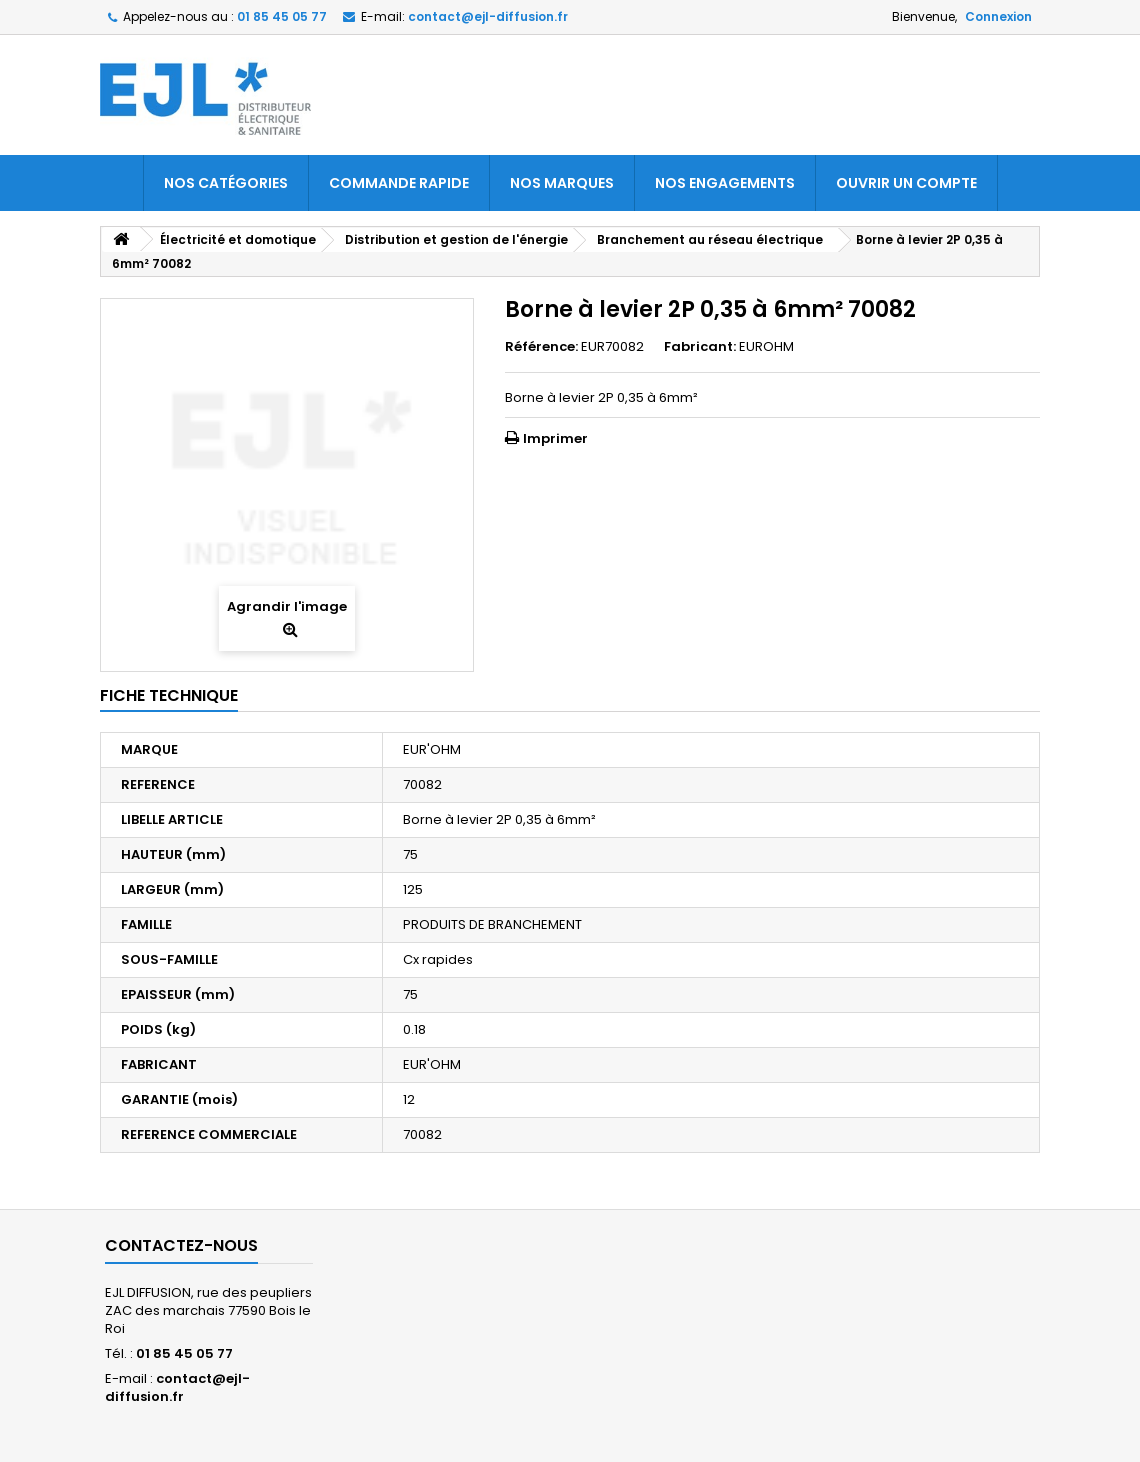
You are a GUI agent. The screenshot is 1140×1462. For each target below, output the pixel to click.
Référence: (541, 347)
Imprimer (555, 438)
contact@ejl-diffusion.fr (177, 1387)
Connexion (998, 16)
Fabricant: (700, 347)
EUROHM (766, 346)
